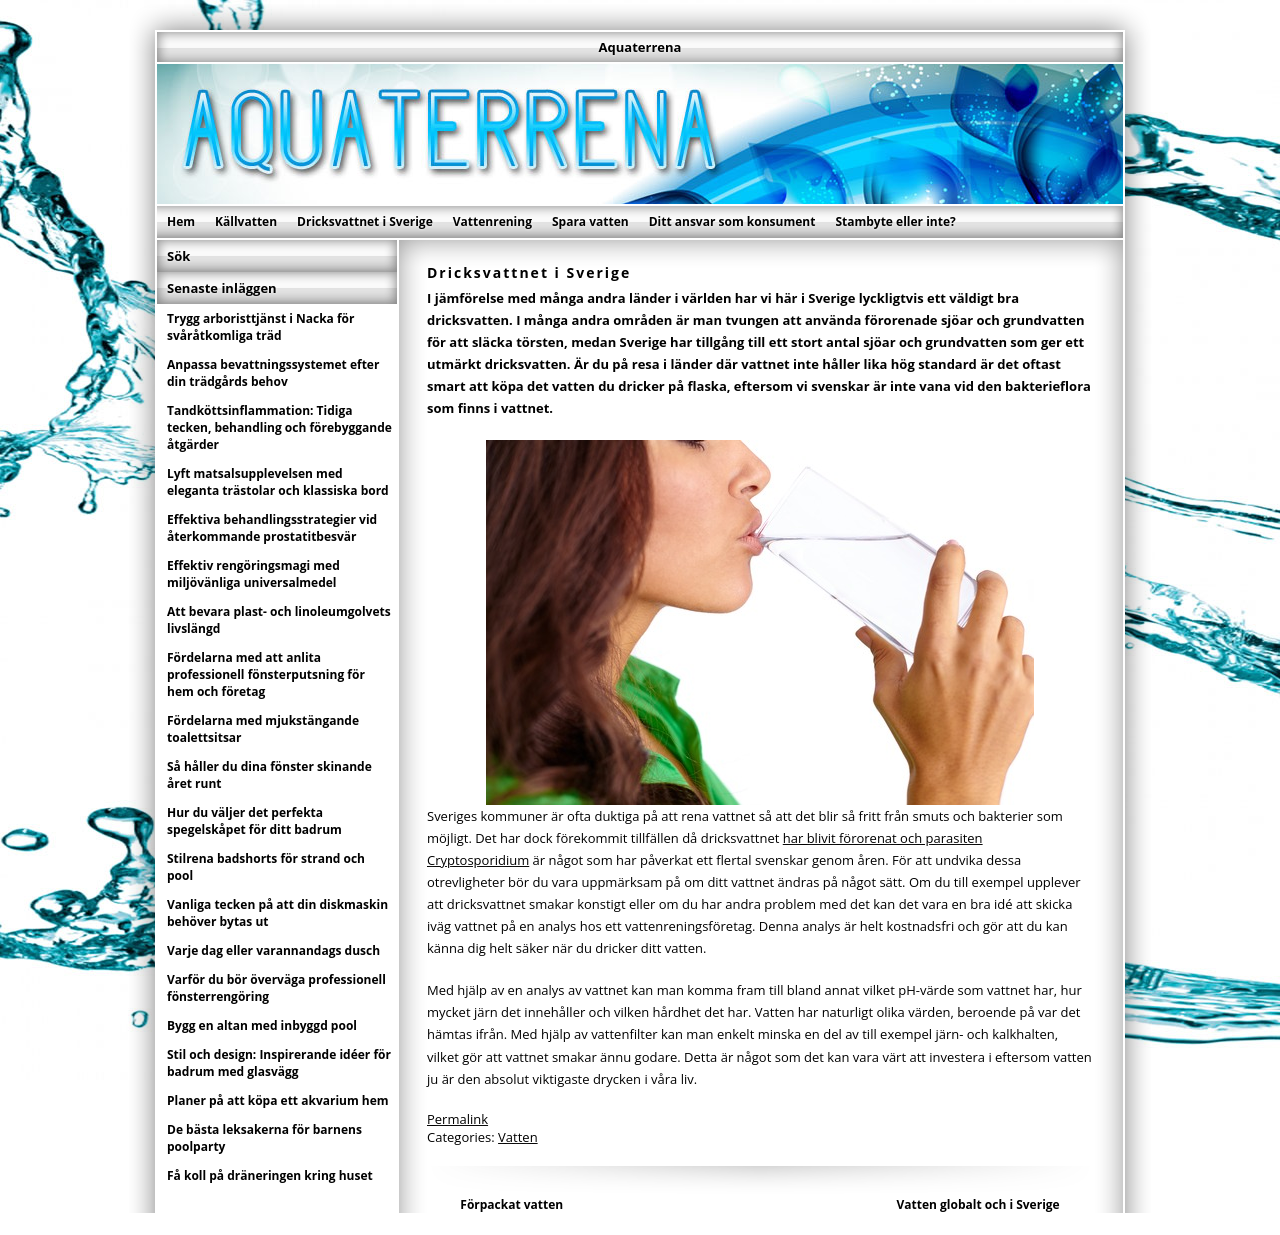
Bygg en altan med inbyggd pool (262, 1025)
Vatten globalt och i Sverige (978, 1204)
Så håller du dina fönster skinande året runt (269, 775)
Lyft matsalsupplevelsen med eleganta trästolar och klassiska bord (278, 482)
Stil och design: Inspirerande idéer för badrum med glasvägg (279, 1063)
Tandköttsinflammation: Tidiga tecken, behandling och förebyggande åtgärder (279, 427)
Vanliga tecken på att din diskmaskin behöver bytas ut (277, 913)
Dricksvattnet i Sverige (365, 221)
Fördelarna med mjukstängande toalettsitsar (263, 729)
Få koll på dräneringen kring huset (270, 1175)
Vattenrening (492, 221)
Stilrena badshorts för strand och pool (266, 867)
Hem (181, 221)
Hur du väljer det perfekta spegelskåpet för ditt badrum (254, 821)
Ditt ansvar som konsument (732, 221)
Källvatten (246, 221)
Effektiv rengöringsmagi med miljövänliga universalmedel (253, 574)
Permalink (457, 1119)
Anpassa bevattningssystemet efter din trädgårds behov (273, 373)
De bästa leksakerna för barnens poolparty (264, 1138)
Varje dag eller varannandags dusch (273, 950)
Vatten (518, 1137)
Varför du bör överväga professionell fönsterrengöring (276, 988)
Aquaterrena (640, 47)
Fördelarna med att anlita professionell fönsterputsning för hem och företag (266, 674)
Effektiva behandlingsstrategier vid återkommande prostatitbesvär (272, 528)
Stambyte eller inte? (895, 221)
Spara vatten (590, 221)
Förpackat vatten (511, 1204)
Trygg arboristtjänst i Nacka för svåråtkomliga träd (261, 327)
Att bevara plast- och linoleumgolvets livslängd (279, 620)
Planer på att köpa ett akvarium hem (278, 1100)
